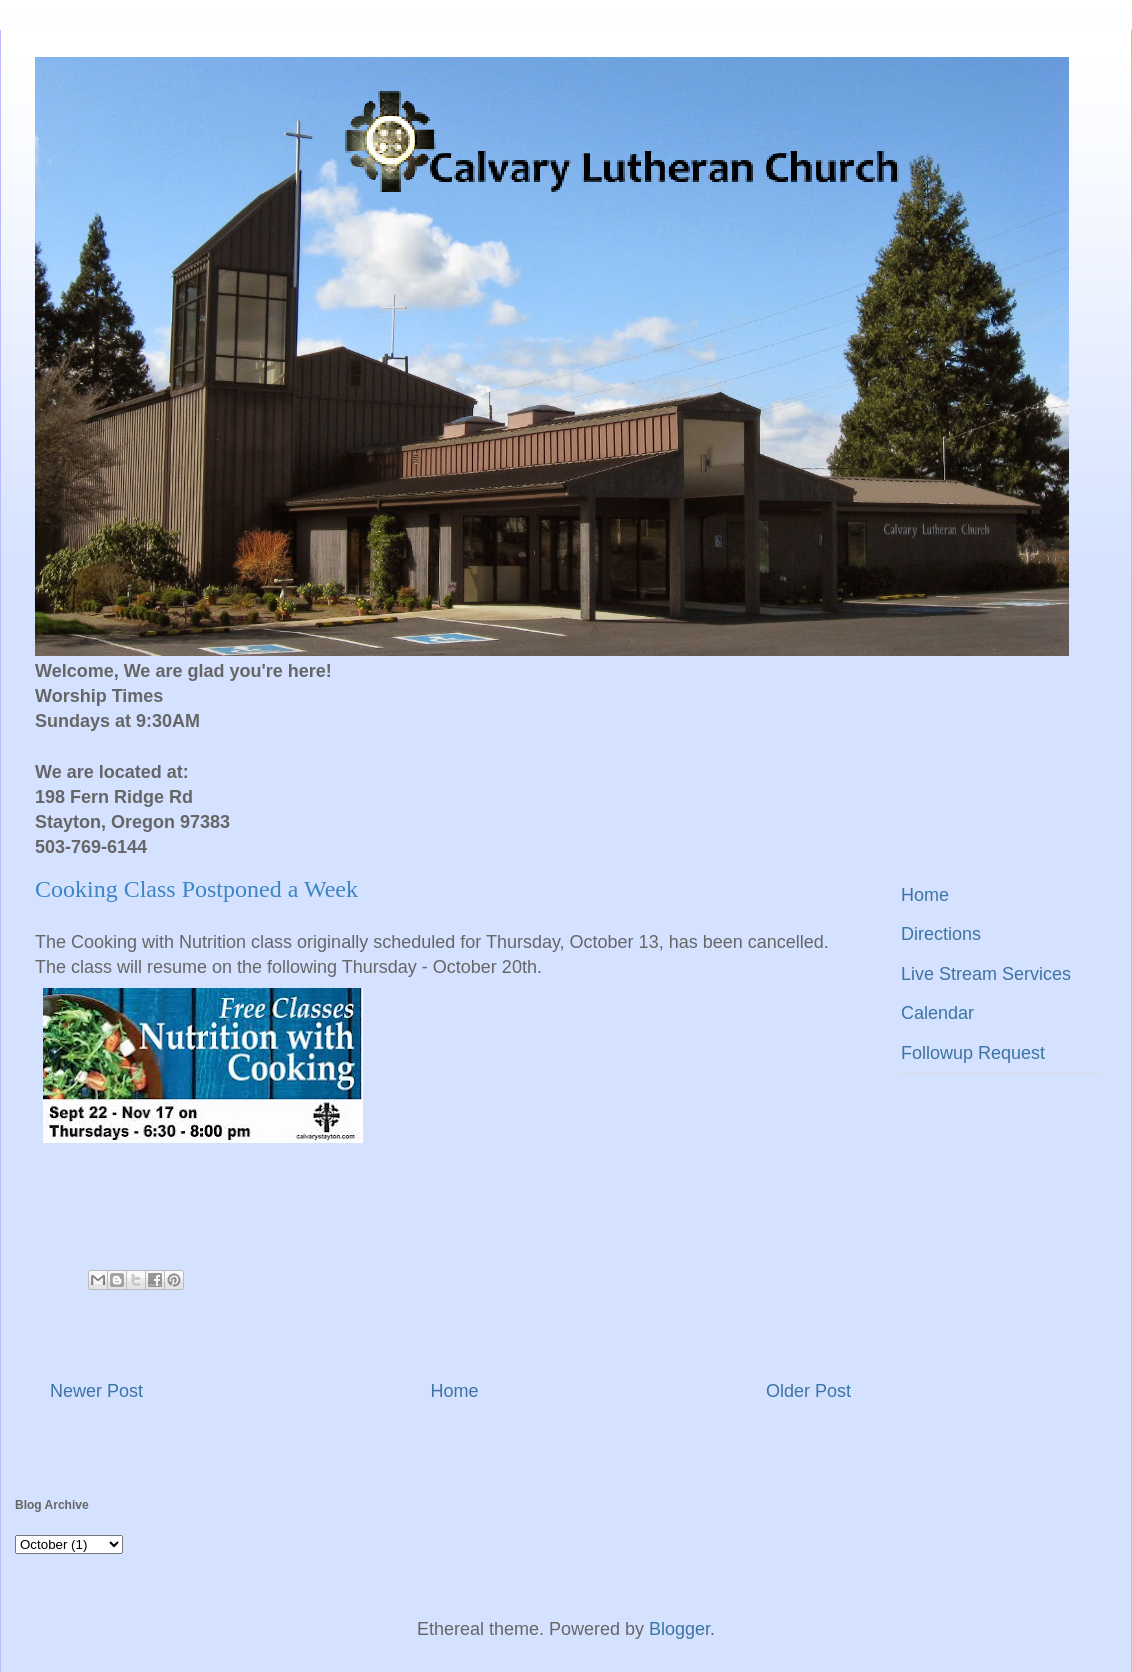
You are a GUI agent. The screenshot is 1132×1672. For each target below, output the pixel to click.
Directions (941, 934)
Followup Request (973, 1053)
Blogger (679, 1629)
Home (454, 1391)
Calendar (937, 1013)
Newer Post (96, 1391)
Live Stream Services (986, 974)
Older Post (808, 1391)
